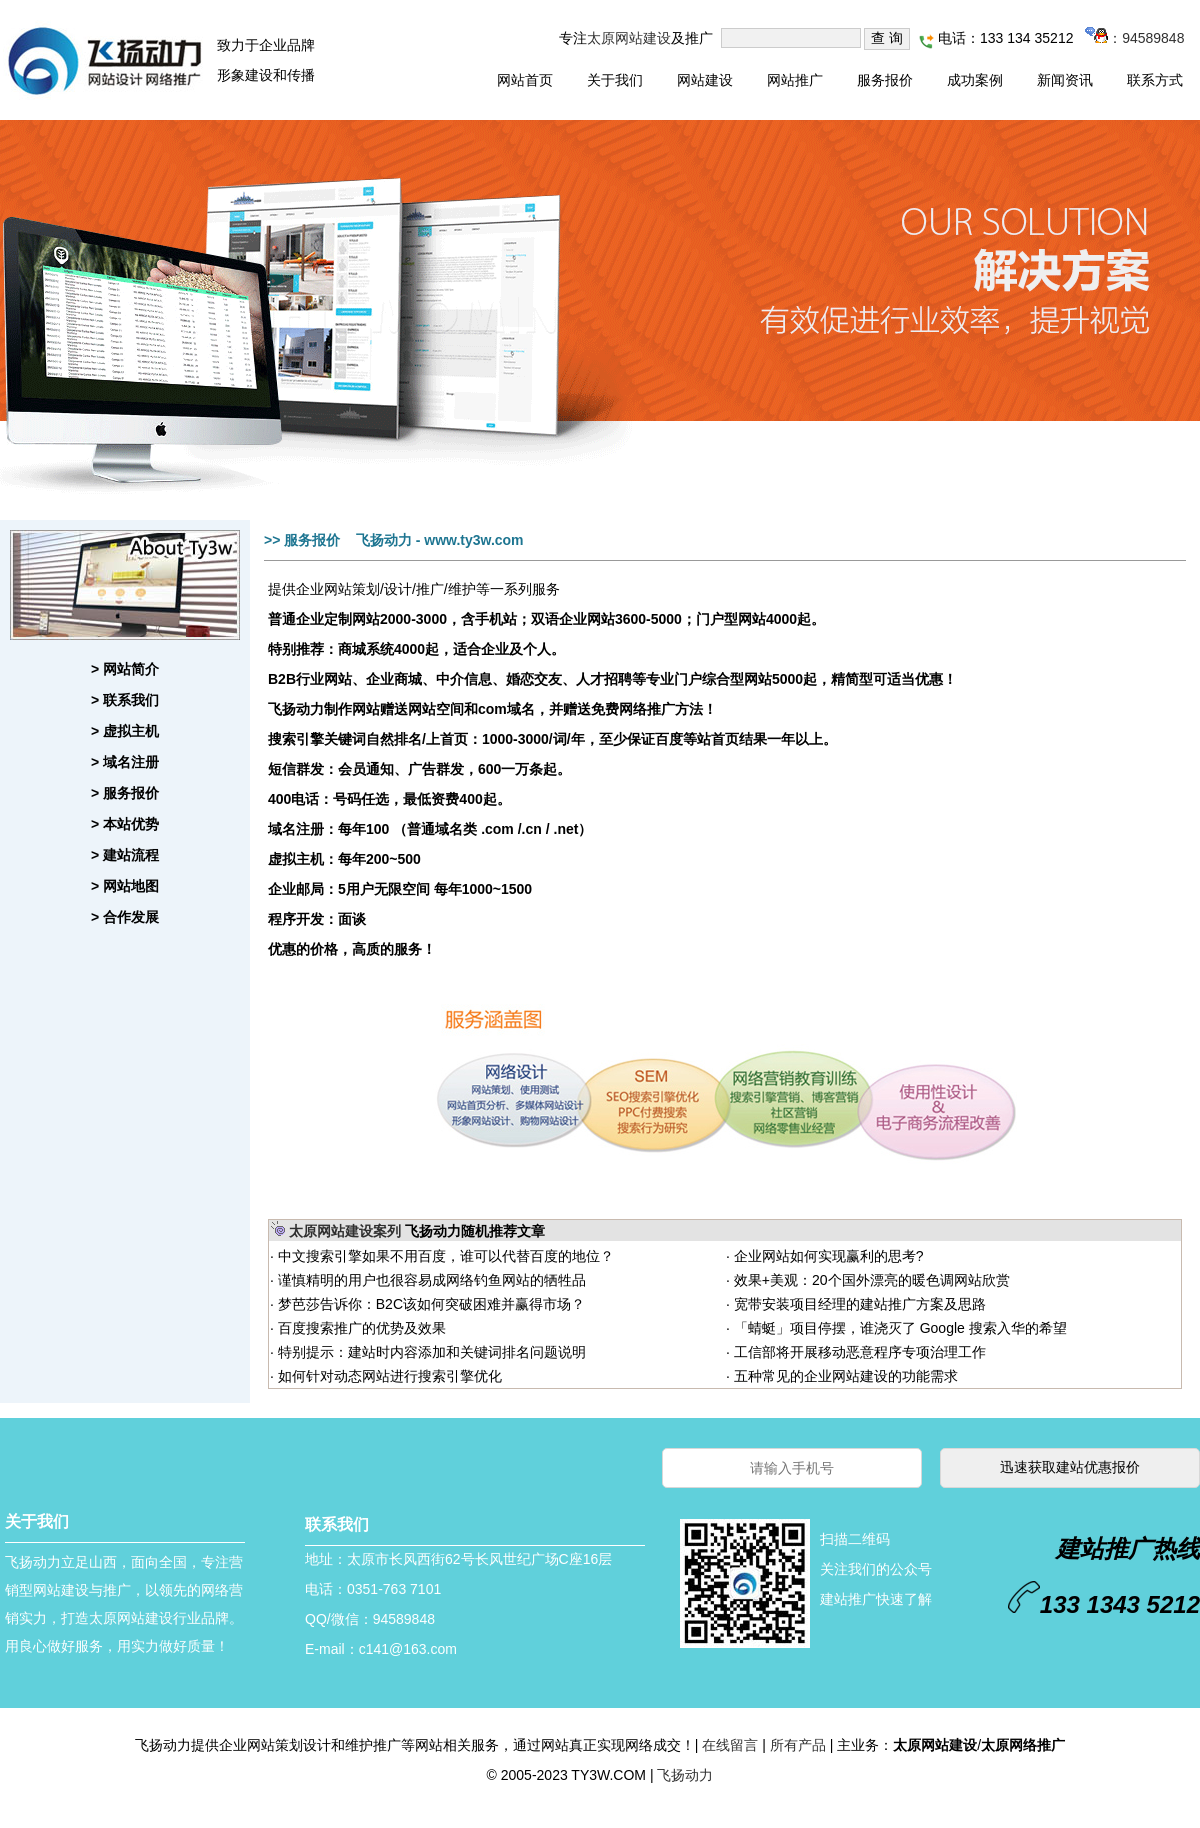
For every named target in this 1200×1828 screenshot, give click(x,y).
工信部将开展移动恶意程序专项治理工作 (858, 1352)
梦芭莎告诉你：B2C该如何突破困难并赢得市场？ (429, 1304)
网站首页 (525, 80)
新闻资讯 (1065, 80)
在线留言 (730, 1745)
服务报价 (885, 80)
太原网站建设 (629, 38)
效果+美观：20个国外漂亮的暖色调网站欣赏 (870, 1280)
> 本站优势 (125, 824)
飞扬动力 (685, 1775)
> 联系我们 (125, 700)
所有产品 (798, 1745)
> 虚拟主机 (125, 731)
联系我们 (337, 1524)
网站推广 (795, 80)
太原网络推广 (1023, 1745)
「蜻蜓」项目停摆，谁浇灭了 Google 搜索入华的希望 (898, 1328)
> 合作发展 (125, 917)
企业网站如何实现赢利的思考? (827, 1256)
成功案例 (975, 80)
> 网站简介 (125, 669)
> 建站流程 (125, 855)
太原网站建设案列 (345, 1231)
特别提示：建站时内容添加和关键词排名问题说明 (430, 1352)
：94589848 (1134, 38)
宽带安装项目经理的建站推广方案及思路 (858, 1304)
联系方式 (1155, 80)
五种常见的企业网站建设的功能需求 (844, 1376)
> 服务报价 (125, 793)
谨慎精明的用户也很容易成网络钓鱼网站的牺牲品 (430, 1280)
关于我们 (615, 80)
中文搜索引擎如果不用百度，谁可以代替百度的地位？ (444, 1256)
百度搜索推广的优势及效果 (360, 1328)
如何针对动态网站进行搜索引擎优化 (388, 1376)
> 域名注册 (125, 762)
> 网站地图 (125, 886)
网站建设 (705, 80)
